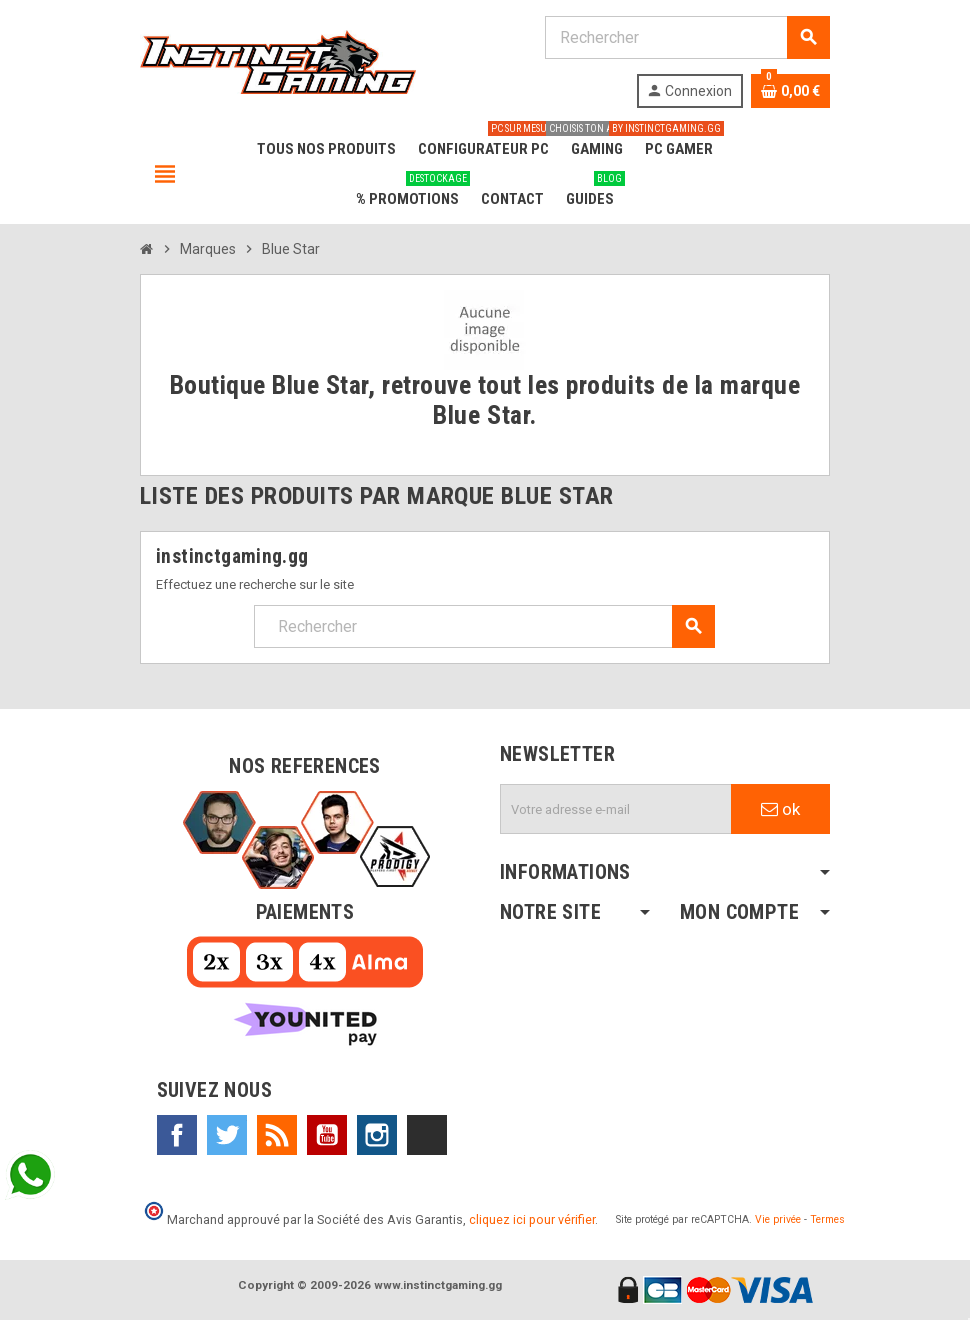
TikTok (427, 1135)
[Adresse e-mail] (616, 809)
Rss (277, 1135)
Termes (827, 1219)
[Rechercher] (687, 37)
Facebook (177, 1135)
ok (780, 809)
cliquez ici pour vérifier (532, 1219)
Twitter (227, 1135)
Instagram (377, 1135)
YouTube (327, 1135)
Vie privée (778, 1219)
